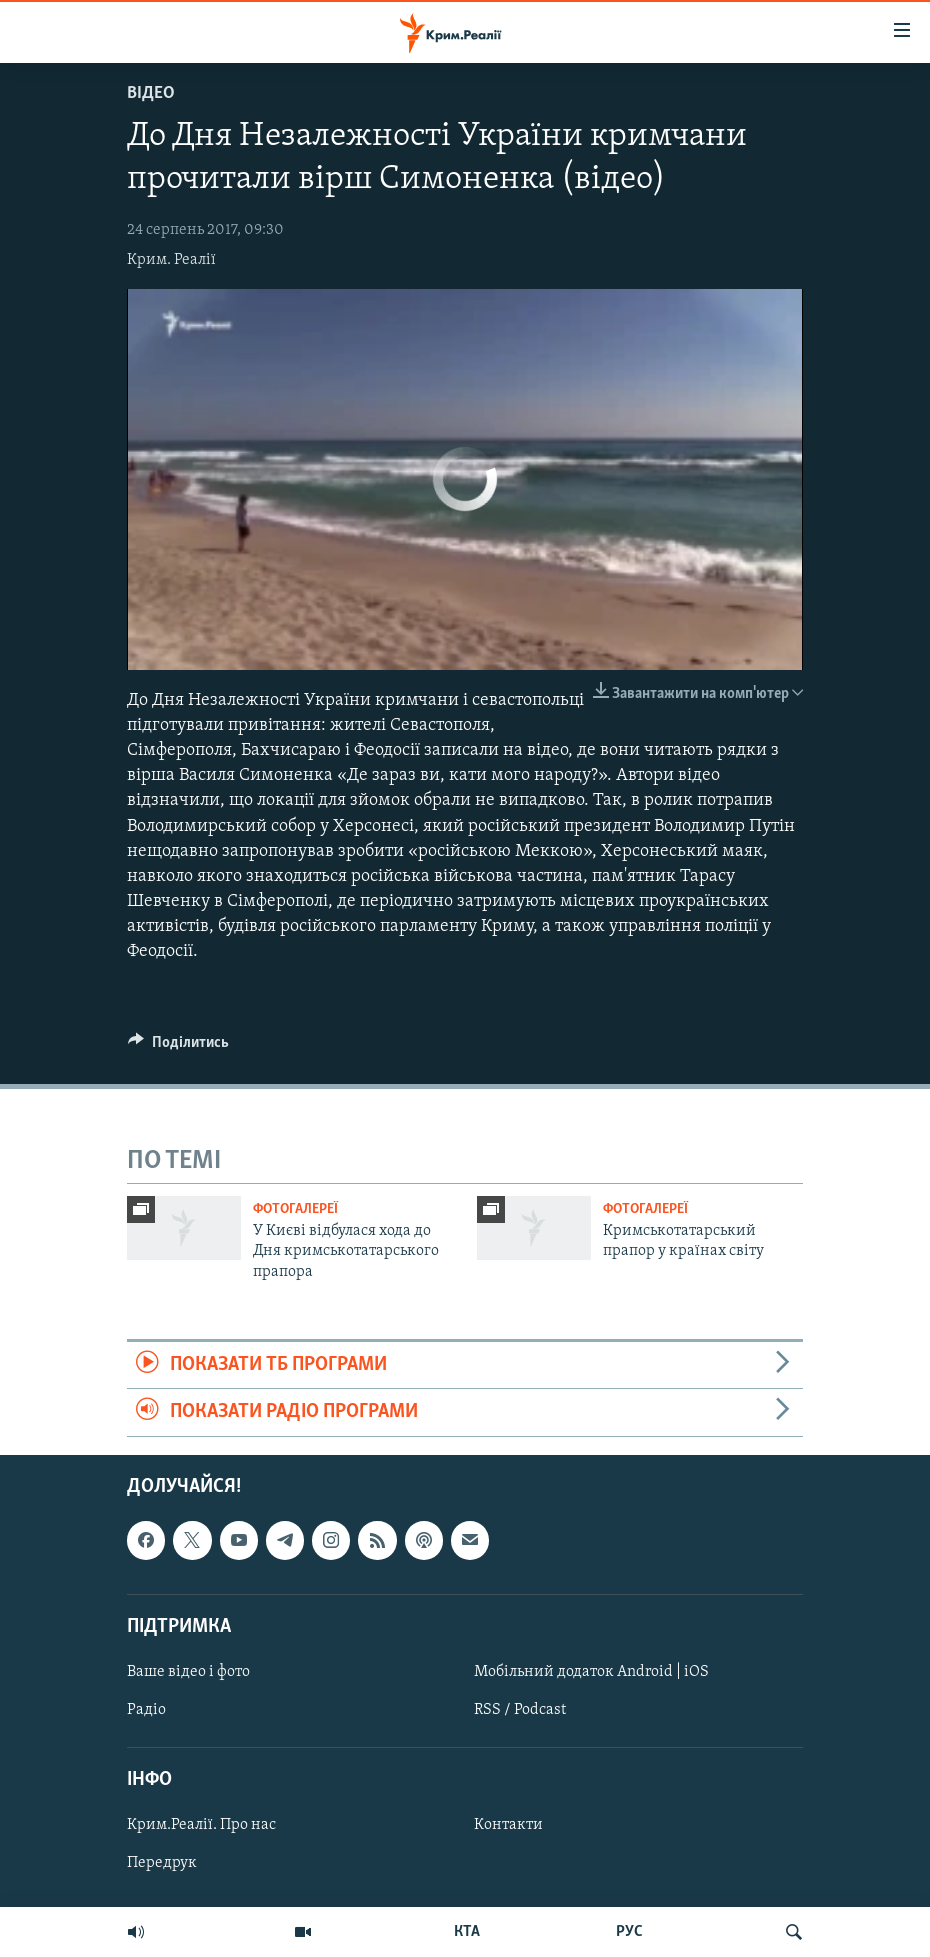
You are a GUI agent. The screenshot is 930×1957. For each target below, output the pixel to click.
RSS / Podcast (520, 1710)
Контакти (508, 1825)
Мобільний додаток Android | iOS (591, 1672)
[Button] (178, 1047)
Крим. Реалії (171, 260)
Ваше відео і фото (188, 1672)
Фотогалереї (295, 1209)
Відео (151, 93)
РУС (629, 1932)
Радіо (146, 1710)
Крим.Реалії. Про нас (201, 1825)
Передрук (162, 1863)
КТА (467, 1932)
